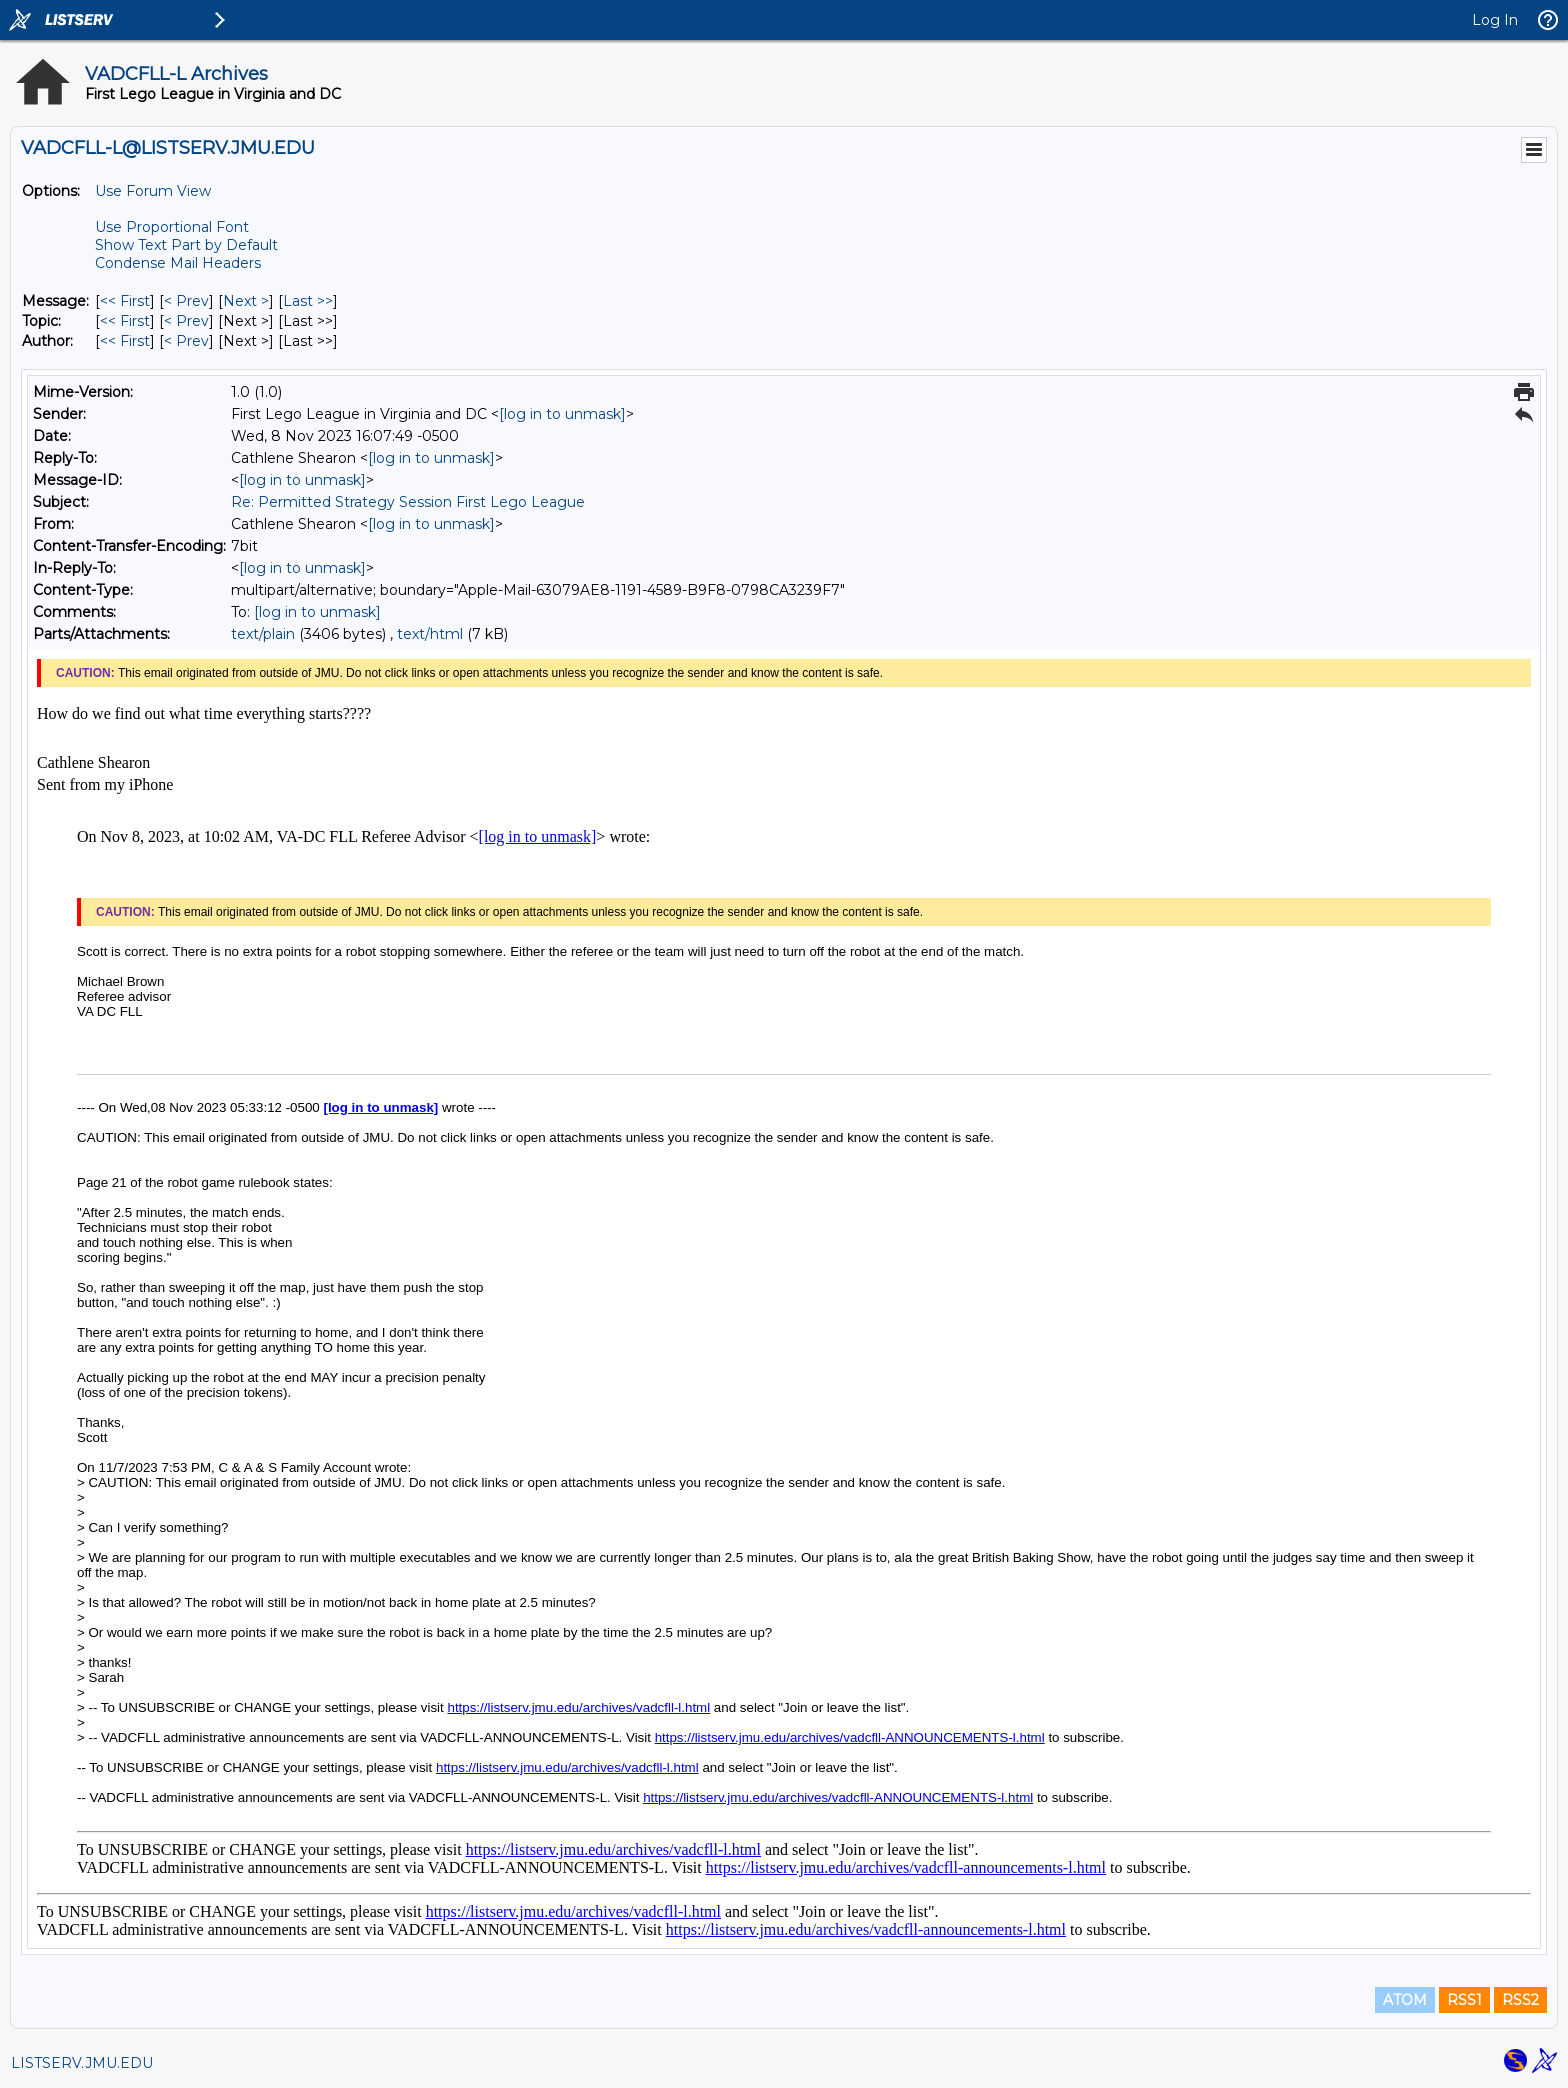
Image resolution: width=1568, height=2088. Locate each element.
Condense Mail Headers (178, 263)
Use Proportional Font (172, 227)
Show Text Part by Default (186, 245)
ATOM (1405, 2000)
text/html (430, 634)
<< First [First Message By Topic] (125, 321)
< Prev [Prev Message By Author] (186, 341)
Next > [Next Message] (246, 301)
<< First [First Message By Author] (125, 341)
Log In (1495, 20)
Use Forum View (153, 191)
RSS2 (1520, 2000)
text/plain (263, 634)
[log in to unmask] (562, 414)
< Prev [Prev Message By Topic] (186, 321)
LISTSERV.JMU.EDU (82, 2063)
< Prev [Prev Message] (186, 301)
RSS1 (1464, 2000)
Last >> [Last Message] (308, 301)
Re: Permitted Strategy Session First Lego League (408, 502)
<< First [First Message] (125, 301)
